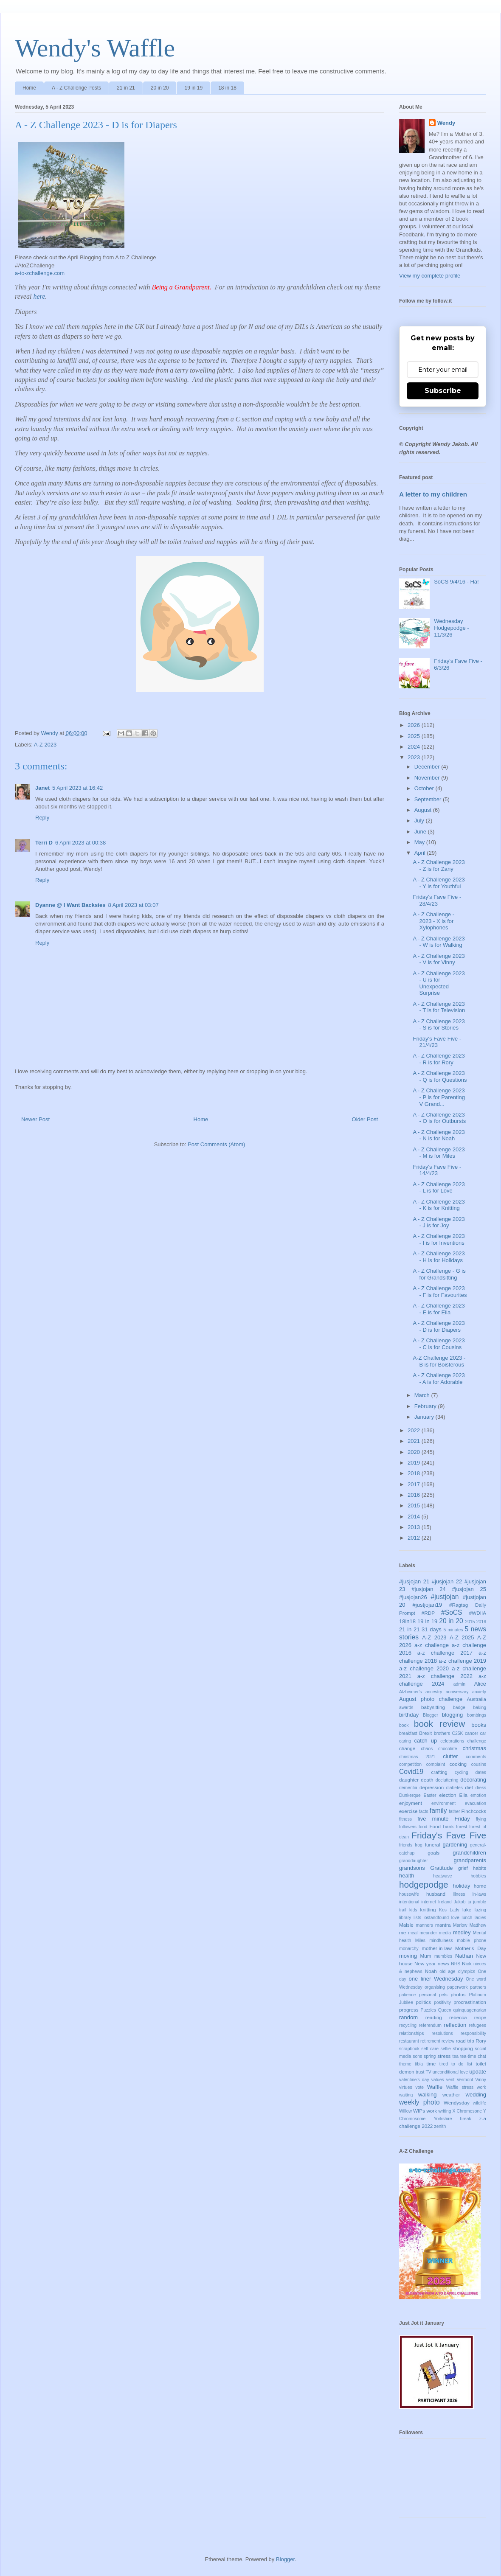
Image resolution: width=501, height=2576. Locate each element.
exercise (408, 1811)
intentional (409, 1902)
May (420, 842)
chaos (427, 1748)
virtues (405, 2087)
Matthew (478, 1925)
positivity (442, 2002)
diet (469, 1787)
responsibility (473, 2033)
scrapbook (409, 2048)
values (437, 2079)
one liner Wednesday (436, 1978)
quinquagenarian (469, 2010)
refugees (477, 2025)
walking (427, 2094)
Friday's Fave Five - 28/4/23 (437, 900)
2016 (415, 1495)
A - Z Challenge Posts (76, 88)
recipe (480, 2017)
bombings (476, 1715)
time (431, 2063)
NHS (455, 1963)
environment (443, 1803)
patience (407, 1994)
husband (435, 1894)
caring (405, 1741)
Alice (480, 1684)
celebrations (452, 1741)
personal (427, 1994)
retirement (430, 2041)
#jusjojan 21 (414, 1581)
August (423, 810)
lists (417, 1917)
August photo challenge (430, 1699)
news (443, 1963)
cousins (478, 1764)
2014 (415, 1516)
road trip (465, 2040)
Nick (467, 1963)
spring (430, 2056)
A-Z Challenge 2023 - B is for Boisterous (439, 1361)
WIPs (419, 2110)
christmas (474, 1748)
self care (430, 2048)
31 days (432, 1629)
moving (408, 1956)
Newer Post (35, 1119)
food (423, 1826)
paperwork (457, 1987)
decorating (473, 1779)
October (425, 788)
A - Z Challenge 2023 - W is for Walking (438, 941)
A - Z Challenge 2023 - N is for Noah (438, 1135)
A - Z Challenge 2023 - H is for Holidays (438, 1256)
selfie (446, 2048)
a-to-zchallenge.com (40, 273)
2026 (415, 725)
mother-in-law (437, 1948)
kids (413, 1910)
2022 (415, 1430)
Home (29, 88)
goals (433, 1852)
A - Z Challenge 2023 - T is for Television (439, 1007)
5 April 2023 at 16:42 (77, 788)
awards (406, 1707)
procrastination (469, 2002)
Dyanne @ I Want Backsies (70, 905)
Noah (431, 1971)
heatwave (442, 1876)
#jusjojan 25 (469, 1589)
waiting (406, 2095)
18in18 (407, 1621)
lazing (480, 1910)
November (428, 777)
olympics (466, 1971)
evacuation (475, 1803)
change (407, 1748)
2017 (415, 1484)
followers (408, 1826)
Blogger (430, 1715)
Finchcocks (474, 1811)
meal (413, 1933)
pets (443, 1994)
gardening (455, 1844)
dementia (408, 1787)
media (445, 1933)
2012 (415, 1538)
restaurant (409, 2041)
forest (461, 1826)
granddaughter (413, 1860)
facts (423, 1811)
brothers (442, 1733)
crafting (439, 1772)
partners (478, 1987)
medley (462, 1932)
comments (476, 1756)
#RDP (428, 1613)
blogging (452, 1715)
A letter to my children (433, 494)
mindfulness (441, 1940)
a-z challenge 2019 (462, 1661)
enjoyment (410, 1803)
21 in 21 (126, 88)
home (480, 1886)
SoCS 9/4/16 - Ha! (456, 581)
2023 (415, 757)
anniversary (457, 1691)
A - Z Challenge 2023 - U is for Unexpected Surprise (438, 983)
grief (463, 1868)
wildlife (479, 2103)
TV (428, 2072)
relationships (411, 2033)
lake (466, 1909)
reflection (455, 2025)
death (427, 1779)
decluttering (447, 1780)
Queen (444, 2010)
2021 (415, 1441)
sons (417, 2056)
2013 (415, 1527)
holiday (461, 1886)
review (448, 2041)
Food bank (441, 1826)
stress (443, 2056)
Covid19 (411, 1771)
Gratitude (441, 1868)
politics (423, 2002)
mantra (442, 1925)
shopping (463, 2048)
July (420, 820)
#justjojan (445, 1596)
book (404, 1725)
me (402, 1932)
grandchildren (469, 1852)
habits (479, 1868)
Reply (42, 817)
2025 (415, 736)
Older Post (365, 1119)
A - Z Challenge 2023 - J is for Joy (438, 1222)
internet (428, 1902)
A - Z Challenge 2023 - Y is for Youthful (438, 883)
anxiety (479, 1691)
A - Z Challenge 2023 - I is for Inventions (438, 1239)
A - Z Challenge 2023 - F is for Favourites (440, 1291)
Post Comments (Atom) (216, 1144)
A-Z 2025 (462, 1637)
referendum (430, 2025)
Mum (425, 1956)
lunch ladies (474, 1917)
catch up (425, 1740)
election (447, 1795)
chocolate (447, 1748)
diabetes (454, 1787)
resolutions (442, 2033)
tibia (419, 2064)
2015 (415, 1505)
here (39, 296)
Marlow (460, 1925)
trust (420, 2072)
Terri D (44, 842)
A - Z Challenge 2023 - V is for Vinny (438, 959)
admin (459, 1684)
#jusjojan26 (413, 1597)
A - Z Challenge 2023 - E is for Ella (438, 1309)
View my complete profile (429, 275)
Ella (463, 1795)
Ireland (445, 1902)
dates (481, 1772)
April (420, 853)
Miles (420, 1940)
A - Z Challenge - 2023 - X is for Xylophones (433, 921)
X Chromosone (467, 2111)
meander (428, 1933)
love (455, 1917)
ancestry (433, 1691)
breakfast (408, 1733)
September (428, 799)
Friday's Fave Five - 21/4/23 (437, 1042)
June (421, 831)
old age (447, 1971)
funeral (432, 1844)
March (422, 1395)
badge (459, 1707)
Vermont (464, 2079)
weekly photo (419, 2102)
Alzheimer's (410, 1691)
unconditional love (450, 2072)
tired (443, 2064)
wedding (476, 2094)
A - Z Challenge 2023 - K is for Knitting (438, 1205)
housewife (409, 1894)
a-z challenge (431, 1645)
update (477, 2071)
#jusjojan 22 (447, 1581)
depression (431, 1787)
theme (405, 2064)
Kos (443, 1910)
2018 (415, 1473)
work (431, 2110)
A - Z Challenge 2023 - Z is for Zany (438, 865)
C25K (457, 1733)
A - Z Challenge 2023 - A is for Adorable (438, 1378)
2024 (415, 747)
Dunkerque (410, 1795)
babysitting (433, 1707)
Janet (42, 788)
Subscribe (443, 391)
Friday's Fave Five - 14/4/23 (437, 1170)
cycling (461, 1772)
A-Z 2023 (45, 744)
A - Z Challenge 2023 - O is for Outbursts (439, 1118)
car (483, 1733)
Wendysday (457, 2102)
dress (481, 1787)
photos (458, 1994)
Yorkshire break (452, 2118)
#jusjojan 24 (428, 1589)
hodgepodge (423, 1884)
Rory (481, 2040)
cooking (458, 1764)
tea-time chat (473, 2056)
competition (410, 1764)
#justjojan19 (427, 1605)
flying (481, 1819)
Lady (454, 1910)
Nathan (464, 1956)
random (408, 2017)
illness (459, 1894)
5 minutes (453, 1630)
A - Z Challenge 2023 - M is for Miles (438, 1152)
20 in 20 (160, 88)
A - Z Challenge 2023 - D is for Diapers (438, 1326)
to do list (461, 2064)
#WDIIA (477, 1613)
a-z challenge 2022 (445, 1676)
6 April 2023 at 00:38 (80, 842)
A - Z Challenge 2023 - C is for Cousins (438, 1343)
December (428, 766)
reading (433, 2017)
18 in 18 (227, 88)
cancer (471, 1733)
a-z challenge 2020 (424, 1668)
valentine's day (414, 2079)
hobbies (478, 1876)
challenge (477, 1741)
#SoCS (451, 1612)
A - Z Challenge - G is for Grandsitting (439, 1274)
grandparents (469, 1860)
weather (451, 2094)
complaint (435, 1764)
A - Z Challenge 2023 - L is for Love (438, 1187)
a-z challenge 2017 (445, 1653)
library (405, 1917)
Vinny (480, 2079)
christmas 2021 (417, 1756)
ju (469, 1902)
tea (456, 2056)
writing (444, 2111)
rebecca (458, 2017)
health (406, 1875)
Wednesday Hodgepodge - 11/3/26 (451, 627)
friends (405, 1845)
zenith (440, 2126)
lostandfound (436, 1917)
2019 (415, 1462)
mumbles (443, 1956)
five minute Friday (443, 1819)
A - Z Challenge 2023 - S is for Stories (438, 1024)
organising (435, 1987)
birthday (409, 1715)
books (478, 1725)
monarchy (409, 1948)
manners (424, 1925)
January (425, 1417)
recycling (408, 2025)
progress (408, 2009)
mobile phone (471, 1940)
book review (439, 1724)
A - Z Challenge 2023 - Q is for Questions (440, 1076)
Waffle (434, 2087)
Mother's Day (470, 1948)
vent (450, 2079)
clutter (450, 1756)
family (438, 1810)
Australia (476, 1699)
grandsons (412, 1868)
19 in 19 (193, 88)
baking (479, 1707)
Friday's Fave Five (448, 1835)
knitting (428, 1909)
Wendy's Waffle (95, 48)
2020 (415, 1452)
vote (419, 2087)
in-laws (479, 1894)
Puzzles (428, 2010)
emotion (478, 1795)
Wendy (446, 123)
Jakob (460, 1902)
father (454, 1811)
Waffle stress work (466, 2087)
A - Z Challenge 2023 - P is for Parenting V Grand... (438, 1097)
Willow (405, 2111)
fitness (405, 1819)
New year (425, 1963)
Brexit (425, 1733)
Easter (430, 1795)
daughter (409, 1779)
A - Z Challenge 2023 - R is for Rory (438, 1059)
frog (418, 1845)
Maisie (406, 1925)
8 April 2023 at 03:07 (133, 905)
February (426, 1406)
